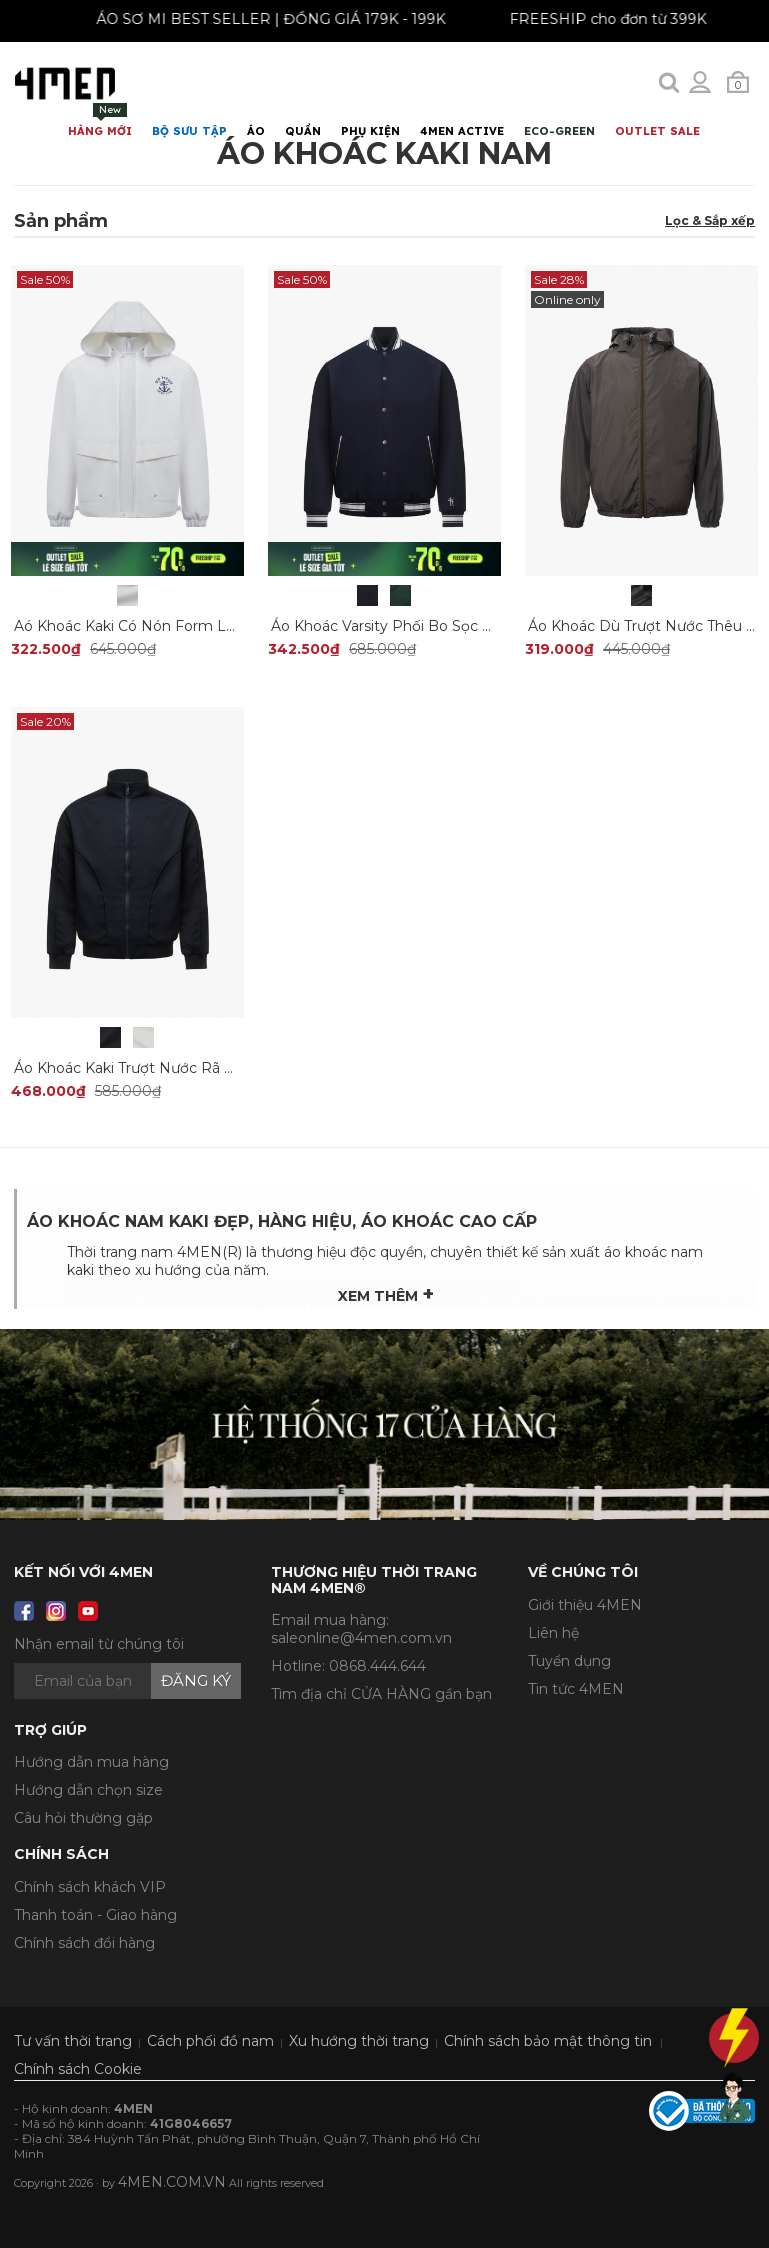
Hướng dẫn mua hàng (91, 1762)
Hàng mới (100, 120)
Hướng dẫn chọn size (88, 1790)
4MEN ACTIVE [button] (462, 131)
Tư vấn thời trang (73, 2041)
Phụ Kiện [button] (370, 131)
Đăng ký (196, 1680)
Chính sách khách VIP (90, 1887)
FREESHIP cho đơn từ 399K (616, 19)
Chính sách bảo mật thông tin (548, 2041)
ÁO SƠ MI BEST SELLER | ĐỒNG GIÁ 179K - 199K (279, 19)
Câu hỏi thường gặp (83, 1818)
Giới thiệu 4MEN (585, 1605)
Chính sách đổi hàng (84, 1943)
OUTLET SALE (657, 131)
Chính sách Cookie (78, 2069)
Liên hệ (553, 1633)
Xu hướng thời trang (359, 2041)
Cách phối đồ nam (210, 2041)
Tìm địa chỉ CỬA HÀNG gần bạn (381, 1694)
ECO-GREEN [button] (559, 131)
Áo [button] (256, 131)
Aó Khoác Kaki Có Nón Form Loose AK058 (162, 626)
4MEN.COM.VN (172, 2182)
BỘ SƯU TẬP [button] (189, 131)
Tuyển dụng (569, 1661)
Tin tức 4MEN (576, 1689)
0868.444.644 (377, 1666)
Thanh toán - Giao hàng (95, 1915)
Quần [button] (303, 131)
